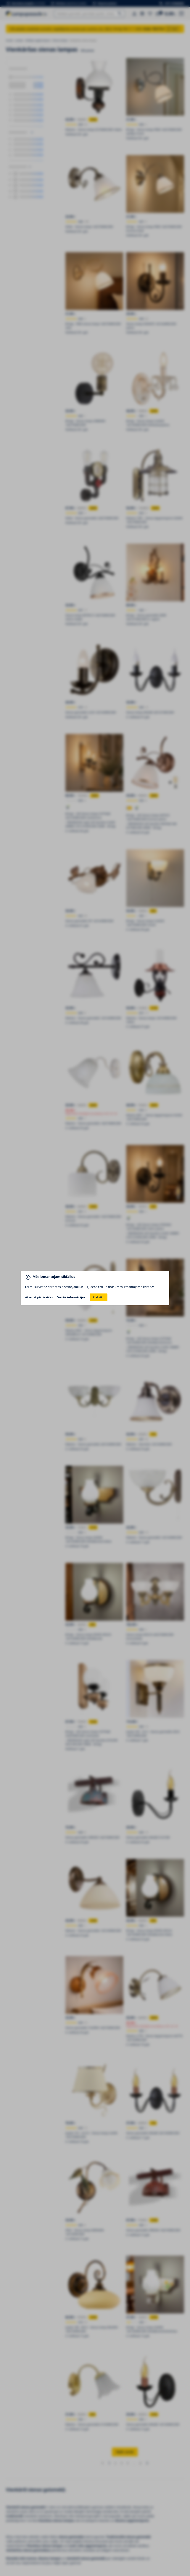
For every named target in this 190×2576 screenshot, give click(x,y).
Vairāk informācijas (71, 1297)
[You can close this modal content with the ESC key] (95, 1288)
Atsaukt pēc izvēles (39, 1297)
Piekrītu (98, 1297)
